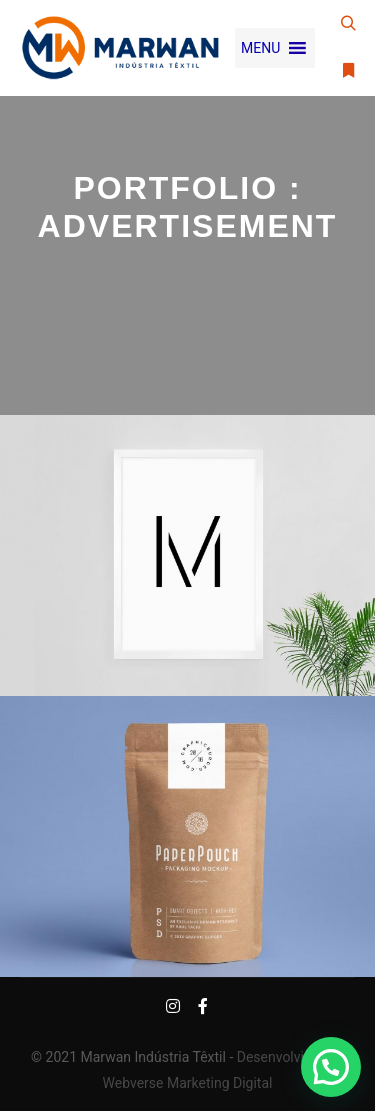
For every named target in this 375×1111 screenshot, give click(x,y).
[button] (260, 48)
